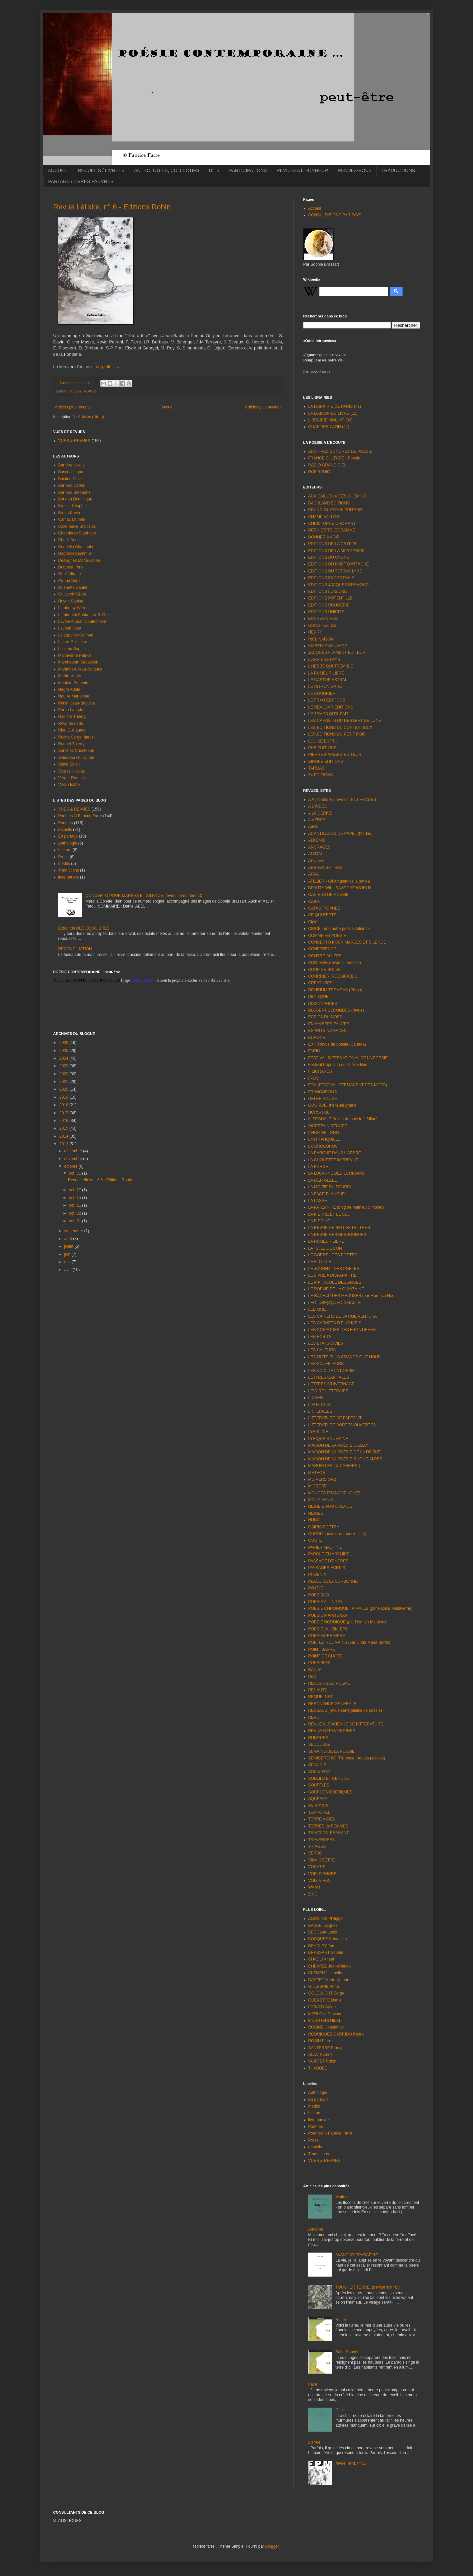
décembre (73, 1151)
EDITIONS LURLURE (327, 591)
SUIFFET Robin (322, 2061)
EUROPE (316, 1037)
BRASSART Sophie (325, 1952)
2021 (64, 1081)
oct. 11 (75, 1205)
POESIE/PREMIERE (326, 1635)
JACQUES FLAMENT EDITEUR (337, 652)
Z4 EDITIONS (320, 775)
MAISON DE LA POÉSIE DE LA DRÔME (344, 1452)
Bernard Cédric (71, 485)
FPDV (313, 1078)
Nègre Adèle (69, 689)
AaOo (313, 826)
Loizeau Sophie (72, 649)
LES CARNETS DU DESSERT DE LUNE (344, 720)
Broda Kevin (69, 512)
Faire (312, 2384)
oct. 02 (75, 1213)
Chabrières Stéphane (77, 533)
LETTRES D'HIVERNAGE (331, 1384)
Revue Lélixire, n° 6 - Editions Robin (112, 207)
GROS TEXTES (322, 625)
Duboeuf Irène (71, 567)
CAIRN (314, 901)
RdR (312, 1676)
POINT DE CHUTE (325, 1656)
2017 (64, 1113)
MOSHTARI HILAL (324, 2020)
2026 (64, 1042)
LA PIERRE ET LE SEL (329, 1214)
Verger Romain (71, 778)
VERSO (315, 1853)
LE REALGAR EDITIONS (330, 707)
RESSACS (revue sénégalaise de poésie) (345, 1710)
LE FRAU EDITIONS (326, 700)
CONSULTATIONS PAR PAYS (335, 215)
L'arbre (314, 2442)
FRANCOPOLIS (322, 1092)
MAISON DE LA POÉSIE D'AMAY (338, 1445)
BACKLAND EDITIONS (329, 503)
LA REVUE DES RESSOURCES (337, 1234)
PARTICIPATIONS (248, 170)
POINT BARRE (321, 1649)
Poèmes (65, 823)
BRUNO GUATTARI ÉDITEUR (335, 509)
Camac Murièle (71, 519)
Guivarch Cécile (72, 594)
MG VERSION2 (322, 1479)
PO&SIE (315, 1588)
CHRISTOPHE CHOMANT (332, 523)
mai (68, 1262)
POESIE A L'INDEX (325, 1601)
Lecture (65, 850)
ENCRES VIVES (323, 618)
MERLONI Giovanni (325, 2014)
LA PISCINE (319, 1221)
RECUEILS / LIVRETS (101, 170)
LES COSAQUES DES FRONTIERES (342, 1329)
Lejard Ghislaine (72, 641)
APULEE (316, 860)
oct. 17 (75, 1190)
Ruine (340, 2319)
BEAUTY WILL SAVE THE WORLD (339, 888)
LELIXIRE (317, 1309)
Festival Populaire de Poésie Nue (337, 1064)
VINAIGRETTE (321, 1860)
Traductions (68, 870)
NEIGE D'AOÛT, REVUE (330, 1506)
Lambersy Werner (74, 607)
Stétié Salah (69, 764)
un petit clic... (108, 366)
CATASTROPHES (324, 908)
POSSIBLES (319, 1662)
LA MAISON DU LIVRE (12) (333, 413)
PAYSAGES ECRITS (326, 1567)
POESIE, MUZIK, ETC (328, 1629)
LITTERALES (320, 1411)
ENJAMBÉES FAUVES (328, 1024)
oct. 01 (75, 1221)
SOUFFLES (318, 1785)
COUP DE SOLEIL (325, 969)
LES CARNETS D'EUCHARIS (335, 1323)
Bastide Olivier (71, 478)
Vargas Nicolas (71, 771)
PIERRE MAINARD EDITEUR (334, 754)
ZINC (313, 1894)
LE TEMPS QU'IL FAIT (328, 714)
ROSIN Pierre (320, 2041)
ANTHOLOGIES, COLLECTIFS (166, 170)
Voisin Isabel (69, 784)
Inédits (64, 863)
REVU (313, 1717)
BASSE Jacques (323, 1925)
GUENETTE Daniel (325, 2000)
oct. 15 (75, 1197)
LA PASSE (317, 1200)
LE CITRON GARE (325, 686)
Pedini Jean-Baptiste (76, 703)
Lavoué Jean (69, 628)
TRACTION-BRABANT (328, 1832)
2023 (64, 1066)
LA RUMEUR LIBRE (326, 673)
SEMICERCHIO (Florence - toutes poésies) (346, 1758)
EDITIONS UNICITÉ (326, 611)
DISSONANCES (322, 1003)
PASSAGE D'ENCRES (328, 1561)
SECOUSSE (319, 1744)
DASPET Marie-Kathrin (328, 1980)
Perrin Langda (70, 710)
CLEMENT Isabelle (325, 1973)
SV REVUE (318, 1805)
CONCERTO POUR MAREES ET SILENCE (347, 942)
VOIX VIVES (319, 1880)
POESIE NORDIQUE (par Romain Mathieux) (348, 1622)
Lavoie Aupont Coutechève (82, 621)
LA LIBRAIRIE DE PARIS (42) (334, 406)
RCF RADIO (319, 471)
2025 (64, 1050)
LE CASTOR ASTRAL (327, 680)
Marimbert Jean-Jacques (80, 669)
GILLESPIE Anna (323, 1986)
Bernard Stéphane (74, 492)
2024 (64, 1058)
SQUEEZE (317, 1798)
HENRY (315, 632)
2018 (64, 1105)
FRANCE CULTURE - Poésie (334, 458)
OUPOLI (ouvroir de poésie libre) (337, 1533)
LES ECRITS (320, 1336)
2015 (64, 1128)
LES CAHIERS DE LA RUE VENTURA (342, 1316)
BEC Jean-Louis (322, 1932)
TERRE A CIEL (321, 1819)
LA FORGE (318, 1166)
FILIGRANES (320, 1071)
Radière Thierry (72, 716)
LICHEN (315, 1397)
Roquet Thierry (71, 744)
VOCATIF (316, 1866)
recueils (65, 829)
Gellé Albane (69, 573)
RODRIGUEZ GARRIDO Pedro (336, 2034)
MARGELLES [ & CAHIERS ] (334, 1465)
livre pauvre (68, 877)
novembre (73, 1158)
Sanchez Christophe (76, 750)
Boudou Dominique (75, 499)
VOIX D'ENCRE (322, 1873)
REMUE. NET (320, 1696)
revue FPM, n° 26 (351, 2463)
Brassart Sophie (72, 505)
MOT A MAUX (320, 1499)
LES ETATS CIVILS (325, 1343)
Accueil (167, 407)
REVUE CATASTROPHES (331, 1730)
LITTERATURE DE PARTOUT (335, 1418)
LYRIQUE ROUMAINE (328, 1438)
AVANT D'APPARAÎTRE (356, 2255)
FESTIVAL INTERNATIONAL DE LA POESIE (348, 1058)
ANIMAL (315, 854)
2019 (64, 1097)
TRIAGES (317, 1846)
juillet (69, 1246)
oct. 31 (75, 1173)
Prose (63, 857)
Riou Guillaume (72, 730)
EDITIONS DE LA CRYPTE (332, 543)
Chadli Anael (69, 539)
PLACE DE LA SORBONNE (333, 1581)
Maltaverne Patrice (75, 655)
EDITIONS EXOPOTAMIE (331, 577)
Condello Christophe (76, 546)
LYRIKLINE (318, 1431)
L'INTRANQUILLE (324, 1139)
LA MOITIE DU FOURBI (329, 1187)
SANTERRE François (327, 2048)
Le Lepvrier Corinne (75, 635)
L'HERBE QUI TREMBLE (330, 666)
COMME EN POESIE (327, 935)
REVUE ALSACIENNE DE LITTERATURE (345, 1724)
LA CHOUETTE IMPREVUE (333, 1160)
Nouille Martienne (73, 696)
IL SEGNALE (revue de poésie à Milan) (343, 1119)
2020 (64, 1089)
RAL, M (315, 1669)
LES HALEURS (322, 1350)
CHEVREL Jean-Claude (329, 1966)
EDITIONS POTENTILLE (330, 598)
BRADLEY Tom (322, 1946)
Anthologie (67, 843)
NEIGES (315, 1513)
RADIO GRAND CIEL (327, 465)
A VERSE (316, 820)
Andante (315, 2229)
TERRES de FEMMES (328, 1826)
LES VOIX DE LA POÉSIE (331, 1370)
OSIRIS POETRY (323, 1527)
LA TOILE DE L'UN (325, 1248)
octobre (71, 1166)
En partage (68, 836)
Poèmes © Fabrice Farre (80, 816)
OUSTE (315, 1540)
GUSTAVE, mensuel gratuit (332, 1105)
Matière (342, 2197)
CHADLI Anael (321, 1959)
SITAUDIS (317, 1764)
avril (68, 1269)
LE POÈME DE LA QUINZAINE (336, 1289)
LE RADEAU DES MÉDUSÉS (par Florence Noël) (352, 1295)
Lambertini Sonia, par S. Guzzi (85, 614)
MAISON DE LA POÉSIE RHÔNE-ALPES (345, 1459)
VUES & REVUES (82, 391)
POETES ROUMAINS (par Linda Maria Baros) (349, 1642)
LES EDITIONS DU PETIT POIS (337, 734)
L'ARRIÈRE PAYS (324, 659)
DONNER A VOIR (324, 537)
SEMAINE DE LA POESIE (331, 1751)
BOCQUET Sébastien (327, 1939)
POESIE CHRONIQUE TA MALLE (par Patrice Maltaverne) (360, 1608)
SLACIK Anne (320, 2054)
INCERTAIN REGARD (328, 1126)
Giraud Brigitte (71, 580)
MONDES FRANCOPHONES (334, 1493)
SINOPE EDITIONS (325, 761)
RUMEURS (318, 1737)
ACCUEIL (58, 170)
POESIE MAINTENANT (329, 1615)
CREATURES (320, 983)
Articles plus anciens (263, 407)
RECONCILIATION (75, 949)
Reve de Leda (70, 723)
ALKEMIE (317, 840)
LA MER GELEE (322, 1180)
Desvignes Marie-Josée (79, 560)
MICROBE (317, 1486)
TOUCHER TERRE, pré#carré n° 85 (367, 2287)
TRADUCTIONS (398, 170)
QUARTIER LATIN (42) (328, 426)
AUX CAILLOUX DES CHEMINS (337, 496)
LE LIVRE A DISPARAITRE (332, 1275)
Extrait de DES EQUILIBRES (84, 928)
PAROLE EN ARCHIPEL (330, 1554)
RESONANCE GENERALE (332, 1703)
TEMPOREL (319, 1812)
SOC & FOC (319, 1771)
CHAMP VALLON (323, 516)
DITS (214, 170)
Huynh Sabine (70, 601)
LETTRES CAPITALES (328, 1377)
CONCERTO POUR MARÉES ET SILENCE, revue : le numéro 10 (143, 895)
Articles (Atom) (91, 416)
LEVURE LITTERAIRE (328, 1391)
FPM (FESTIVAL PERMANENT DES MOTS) (347, 1085)
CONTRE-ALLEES (325, 956)
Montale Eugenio (73, 683)
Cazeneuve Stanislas (77, 526)
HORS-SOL (318, 1112)
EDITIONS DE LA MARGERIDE (336, 550)
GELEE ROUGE (322, 1098)
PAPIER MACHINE (325, 1547)
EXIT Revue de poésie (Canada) (337, 1044)
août (68, 1238)
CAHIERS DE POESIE (328, 894)
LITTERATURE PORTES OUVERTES (342, 1425)
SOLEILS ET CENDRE (328, 1778)
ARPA (313, 874)
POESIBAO (318, 1595)
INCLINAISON (321, 639)
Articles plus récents (73, 407)
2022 (64, 1074)
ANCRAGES (319, 847)
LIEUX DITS (319, 1404)
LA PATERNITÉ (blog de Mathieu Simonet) (346, 1207)
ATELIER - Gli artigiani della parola (339, 881)
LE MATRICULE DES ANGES (334, 1282)
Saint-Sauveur (348, 2352)
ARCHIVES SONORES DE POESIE (340, 451)
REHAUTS (317, 1690)
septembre (74, 1231)
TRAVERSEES (321, 1839)
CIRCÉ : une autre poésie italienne (339, 928)
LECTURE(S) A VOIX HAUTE (334, 1302)
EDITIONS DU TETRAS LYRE (335, 571)
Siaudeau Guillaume (76, 757)
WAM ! (314, 1887)
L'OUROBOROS (323, 1146)
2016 (64, 1120)
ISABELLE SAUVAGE (327, 645)
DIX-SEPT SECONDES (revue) (336, 1010)
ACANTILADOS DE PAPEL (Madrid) (340, 833)
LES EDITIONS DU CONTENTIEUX (340, 727)
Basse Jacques (71, 471)
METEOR (316, 1472)
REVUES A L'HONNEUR (302, 170)
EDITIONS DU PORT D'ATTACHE (338, 564)
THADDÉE (317, 2068)
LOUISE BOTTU (323, 741)
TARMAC (316, 768)
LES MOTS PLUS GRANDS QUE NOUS (344, 1357)
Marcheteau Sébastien (78, 662)
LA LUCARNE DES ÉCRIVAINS (336, 1173)
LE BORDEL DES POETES (332, 1255)
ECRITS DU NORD (325, 1017)
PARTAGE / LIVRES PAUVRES (81, 181)
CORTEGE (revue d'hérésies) (334, 962)
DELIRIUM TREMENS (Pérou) (335, 990)
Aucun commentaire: (76, 383)
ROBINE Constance (326, 2027)
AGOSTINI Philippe (325, 1918)
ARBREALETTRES (325, 867)
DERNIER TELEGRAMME (331, 530)
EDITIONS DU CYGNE (328, 557)
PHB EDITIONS (322, 748)
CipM (313, 922)
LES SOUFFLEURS (326, 1363)
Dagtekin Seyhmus (75, 553)
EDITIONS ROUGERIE (329, 605)
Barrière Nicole (71, 465)
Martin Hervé (69, 676)
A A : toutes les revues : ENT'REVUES (342, 799)
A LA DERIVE (320, 813)
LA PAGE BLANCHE (326, 1194)
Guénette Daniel (72, 587)
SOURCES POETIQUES (330, 1792)
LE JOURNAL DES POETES (334, 1268)
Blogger (272, 2546)
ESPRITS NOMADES (327, 1030)
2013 (64, 1144)
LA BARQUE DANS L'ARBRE (334, 1153)
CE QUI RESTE (322, 915)
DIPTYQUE (318, 996)
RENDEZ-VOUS (355, 170)
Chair (340, 2410)
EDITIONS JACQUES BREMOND (338, 584)
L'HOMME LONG (323, 1132)
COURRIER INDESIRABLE (332, 976)
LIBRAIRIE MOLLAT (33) (330, 420)
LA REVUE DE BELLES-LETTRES (339, 1227)
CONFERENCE (322, 949)
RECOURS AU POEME (329, 1683)
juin (67, 1254)
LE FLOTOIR (320, 1261)
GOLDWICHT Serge (326, 1993)
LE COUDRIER (322, 693)
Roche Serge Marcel (76, 737)
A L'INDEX (317, 806)
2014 (64, 1136)
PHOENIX (317, 1574)
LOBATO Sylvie (322, 2007)
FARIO (314, 1051)
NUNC (314, 1520)
